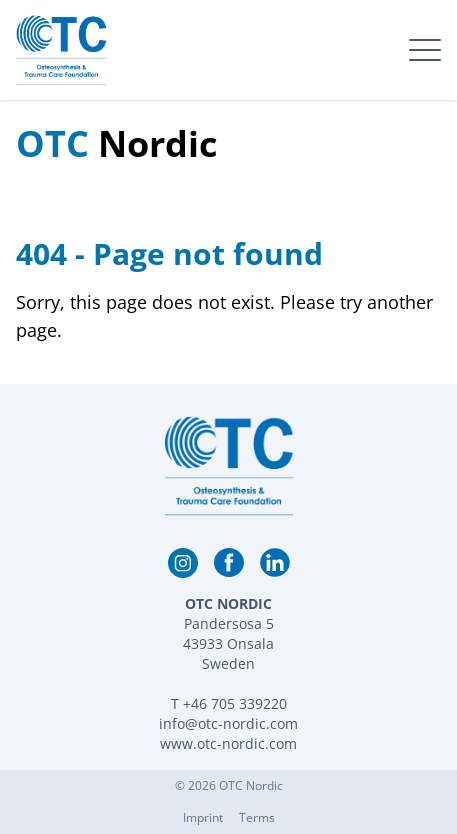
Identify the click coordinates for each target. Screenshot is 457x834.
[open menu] (425, 50)
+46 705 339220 (235, 703)
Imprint (203, 817)
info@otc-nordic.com (228, 723)
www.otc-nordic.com (228, 743)
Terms (257, 817)
